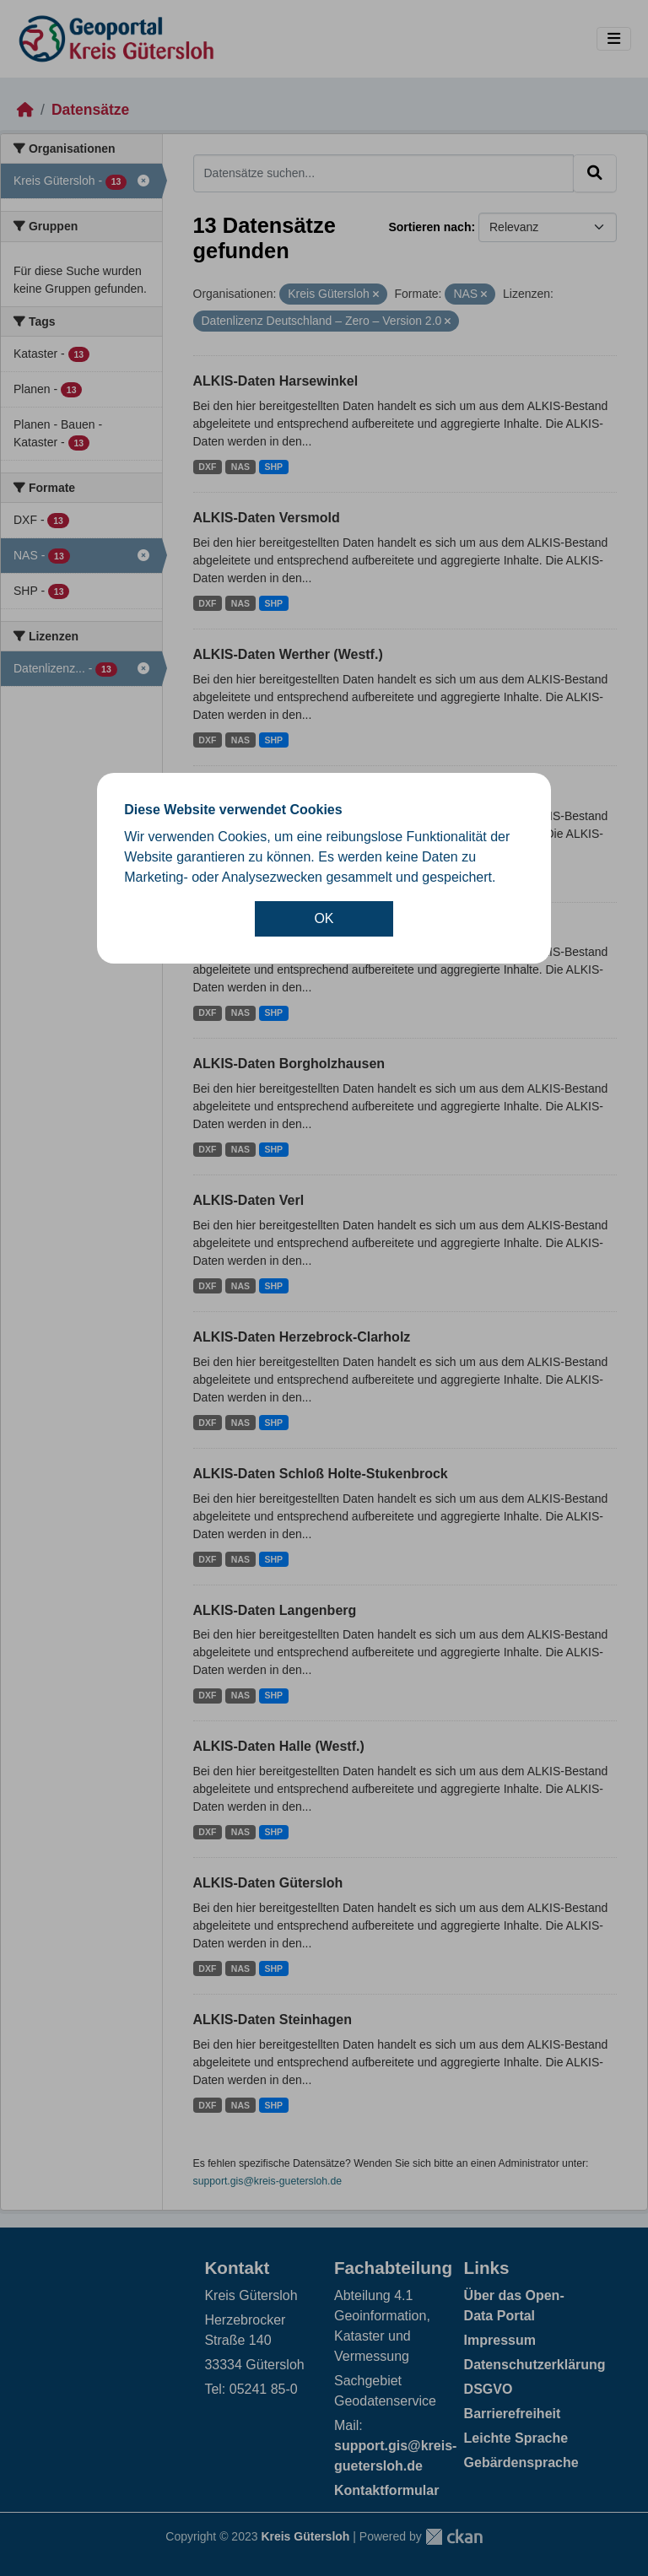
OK (323, 918)
